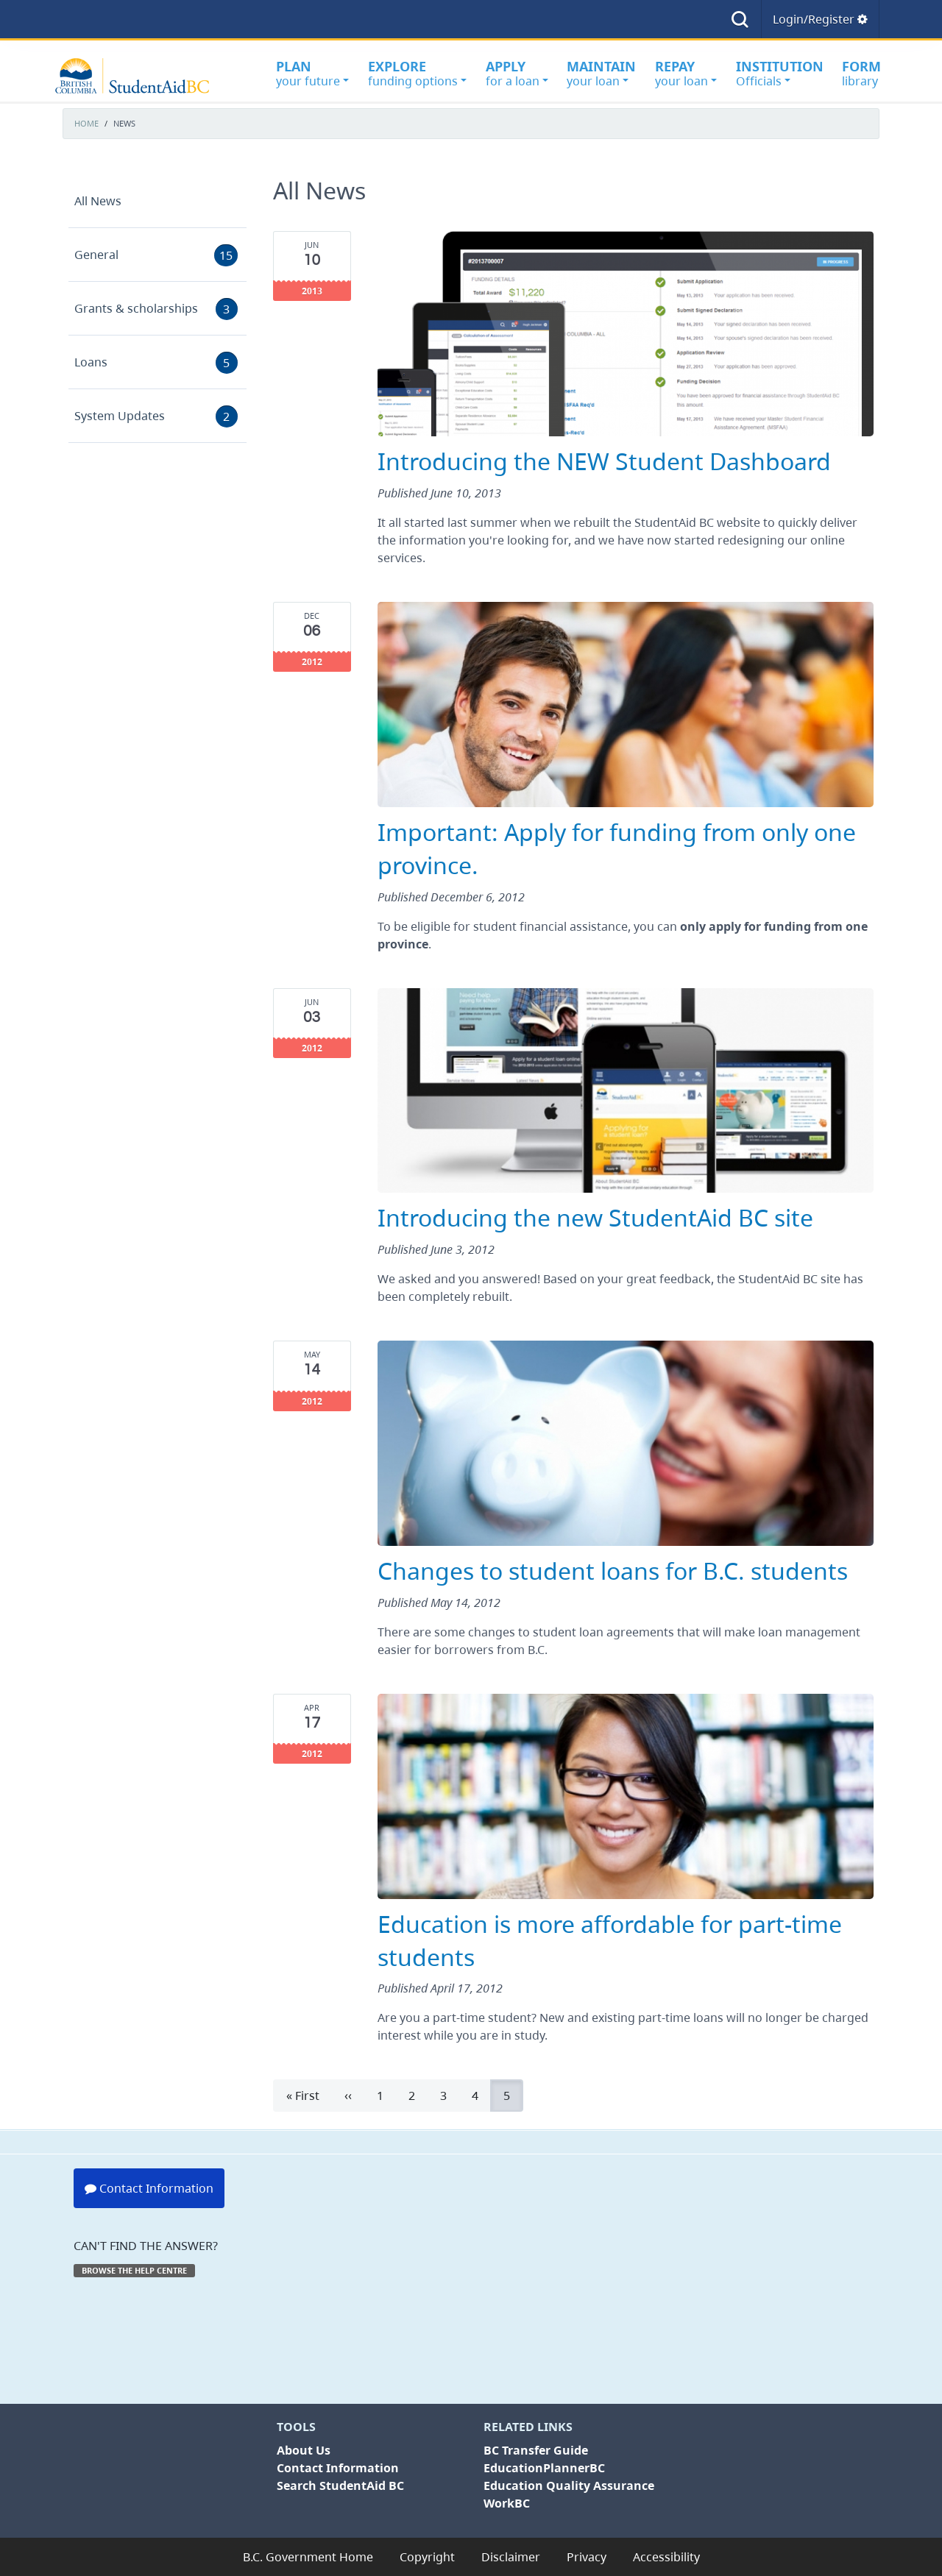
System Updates (156, 416)
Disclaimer (510, 2557)
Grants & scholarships (156, 309)
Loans (156, 363)
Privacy (586, 2557)
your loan (601, 72)
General (156, 255)
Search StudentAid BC (340, 2485)
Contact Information (149, 2188)
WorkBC (507, 2503)
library (861, 72)
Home (86, 123)
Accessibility (666, 2557)
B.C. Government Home (308, 2557)
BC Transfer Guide (536, 2450)
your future (312, 72)
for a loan (517, 72)
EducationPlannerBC (544, 2468)
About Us (303, 2450)
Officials (780, 72)
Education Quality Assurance (569, 2485)
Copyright (427, 2557)
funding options (417, 72)
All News (97, 201)
